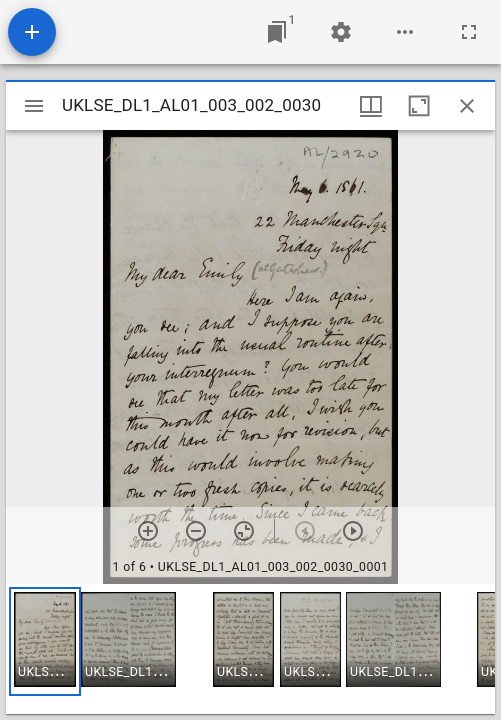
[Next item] (353, 531)
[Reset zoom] (244, 531)
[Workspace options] (405, 32)
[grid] (250, 649)
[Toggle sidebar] (34, 106)
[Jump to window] (277, 32)
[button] (45, 641)
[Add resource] (32, 32)
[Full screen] (469, 32)
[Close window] (467, 106)
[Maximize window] (419, 106)
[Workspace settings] (341, 32)
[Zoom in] (148, 531)
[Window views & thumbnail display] (371, 106)
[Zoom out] (196, 531)
